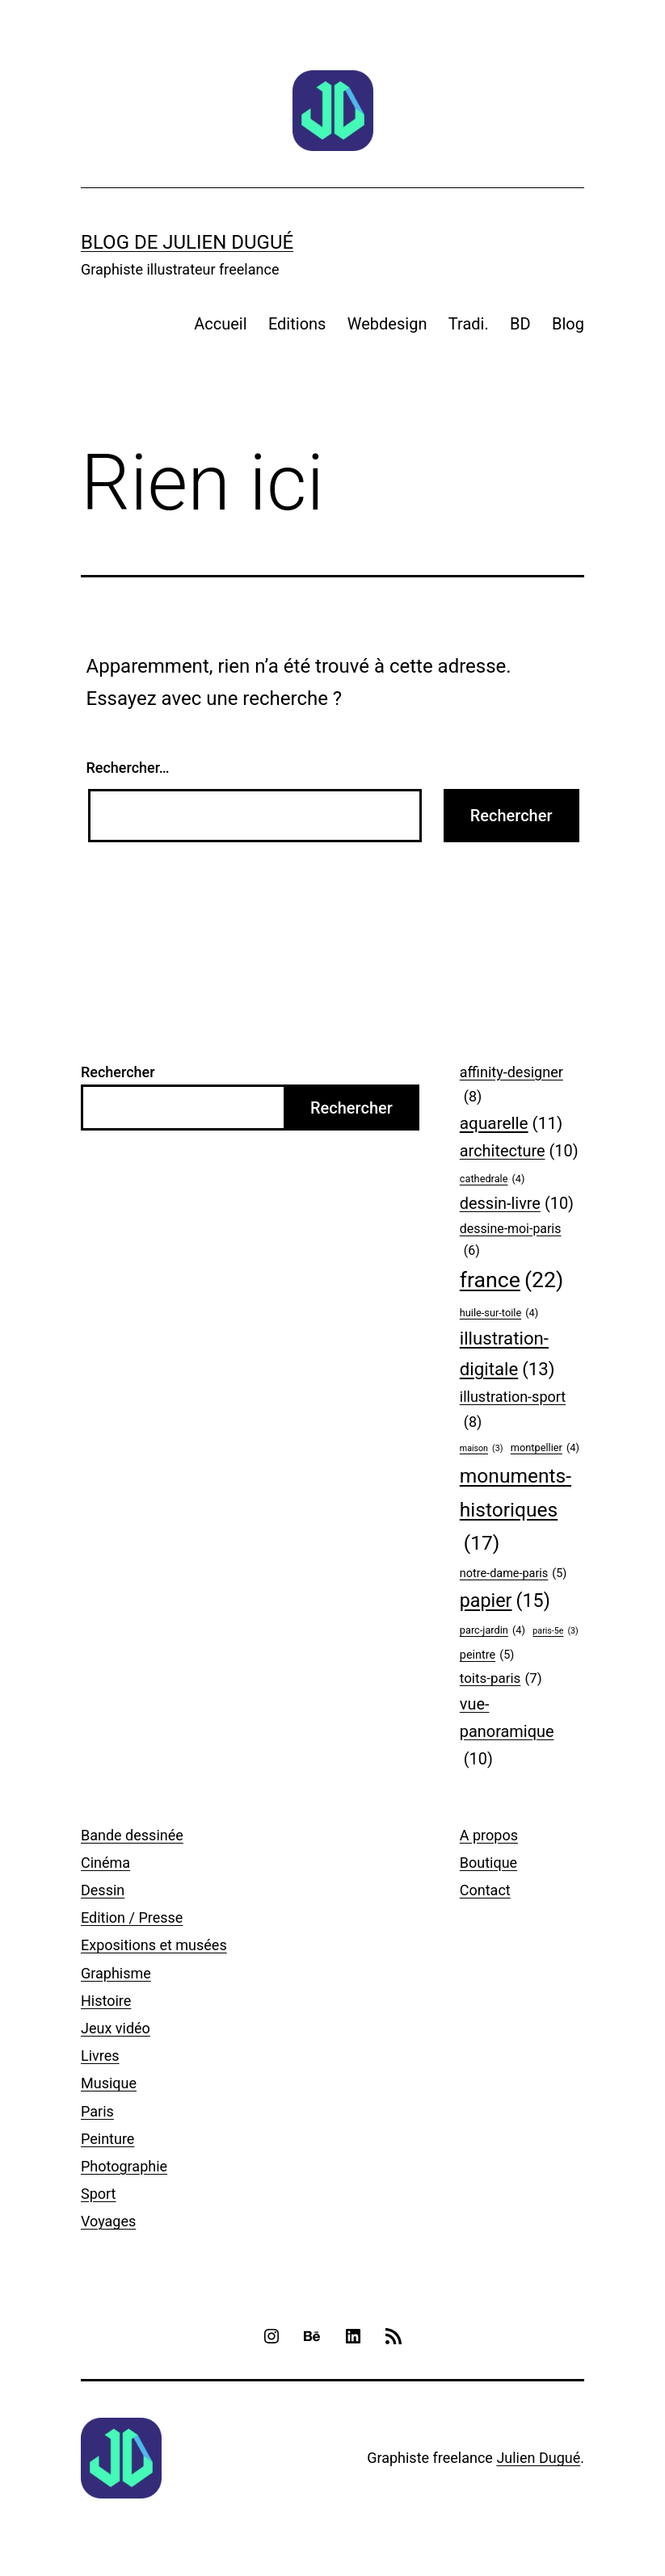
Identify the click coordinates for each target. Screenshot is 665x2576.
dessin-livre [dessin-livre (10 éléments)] (517, 1204)
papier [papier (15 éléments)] (505, 1601)
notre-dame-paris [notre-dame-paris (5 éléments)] (513, 1574)
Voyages (108, 2221)
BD (520, 324)
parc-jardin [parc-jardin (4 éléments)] (492, 1630)
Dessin (102, 1890)
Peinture (107, 2138)
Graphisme (116, 1973)
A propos (489, 1835)
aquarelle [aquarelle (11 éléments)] (511, 1124)
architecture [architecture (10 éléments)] (519, 1151)
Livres (100, 2055)
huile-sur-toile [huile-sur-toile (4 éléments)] (499, 1313)
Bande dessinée (132, 1835)
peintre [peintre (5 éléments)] (487, 1656)
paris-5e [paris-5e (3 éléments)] (555, 1631)
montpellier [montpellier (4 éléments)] (545, 1448)
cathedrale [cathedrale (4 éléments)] (492, 1179)
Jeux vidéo (115, 2028)
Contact (485, 1890)
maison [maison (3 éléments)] (481, 1448)
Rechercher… (128, 767)
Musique (109, 2083)
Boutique (488, 1862)
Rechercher (118, 1072)
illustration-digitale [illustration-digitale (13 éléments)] (507, 1356)
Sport (98, 2193)
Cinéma (105, 1862)
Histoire (106, 2000)
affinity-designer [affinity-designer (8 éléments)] (511, 1087)
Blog (568, 324)
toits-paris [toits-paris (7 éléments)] (501, 1678)
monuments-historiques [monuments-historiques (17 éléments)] (515, 1512)
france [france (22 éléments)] (511, 1280)
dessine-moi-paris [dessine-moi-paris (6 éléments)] (511, 1241)
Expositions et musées (154, 1944)
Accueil (220, 324)
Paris (97, 2111)
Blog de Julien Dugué (187, 242)
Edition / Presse (132, 1917)
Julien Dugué (538, 2457)
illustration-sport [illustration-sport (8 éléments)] (513, 1411)
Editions (297, 324)
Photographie (124, 2166)
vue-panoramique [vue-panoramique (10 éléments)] (507, 1734)
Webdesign (387, 324)
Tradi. (468, 324)
